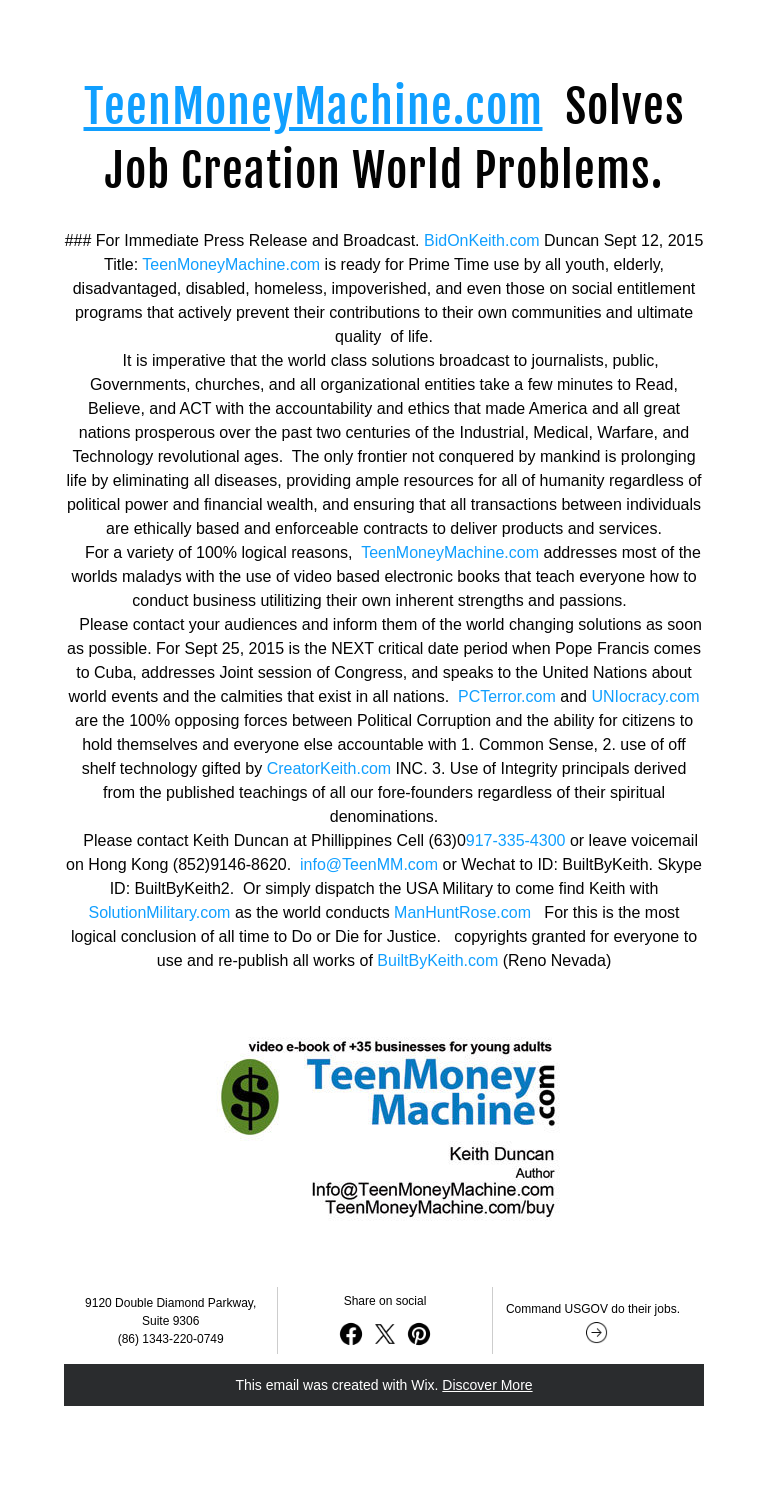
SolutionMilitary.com (159, 912)
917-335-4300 (516, 840)
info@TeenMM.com (369, 864)
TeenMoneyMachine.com (231, 264)
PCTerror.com (507, 696)
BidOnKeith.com (482, 240)
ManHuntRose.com (462, 912)
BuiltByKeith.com (437, 960)
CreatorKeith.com (329, 768)
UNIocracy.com (645, 696)
